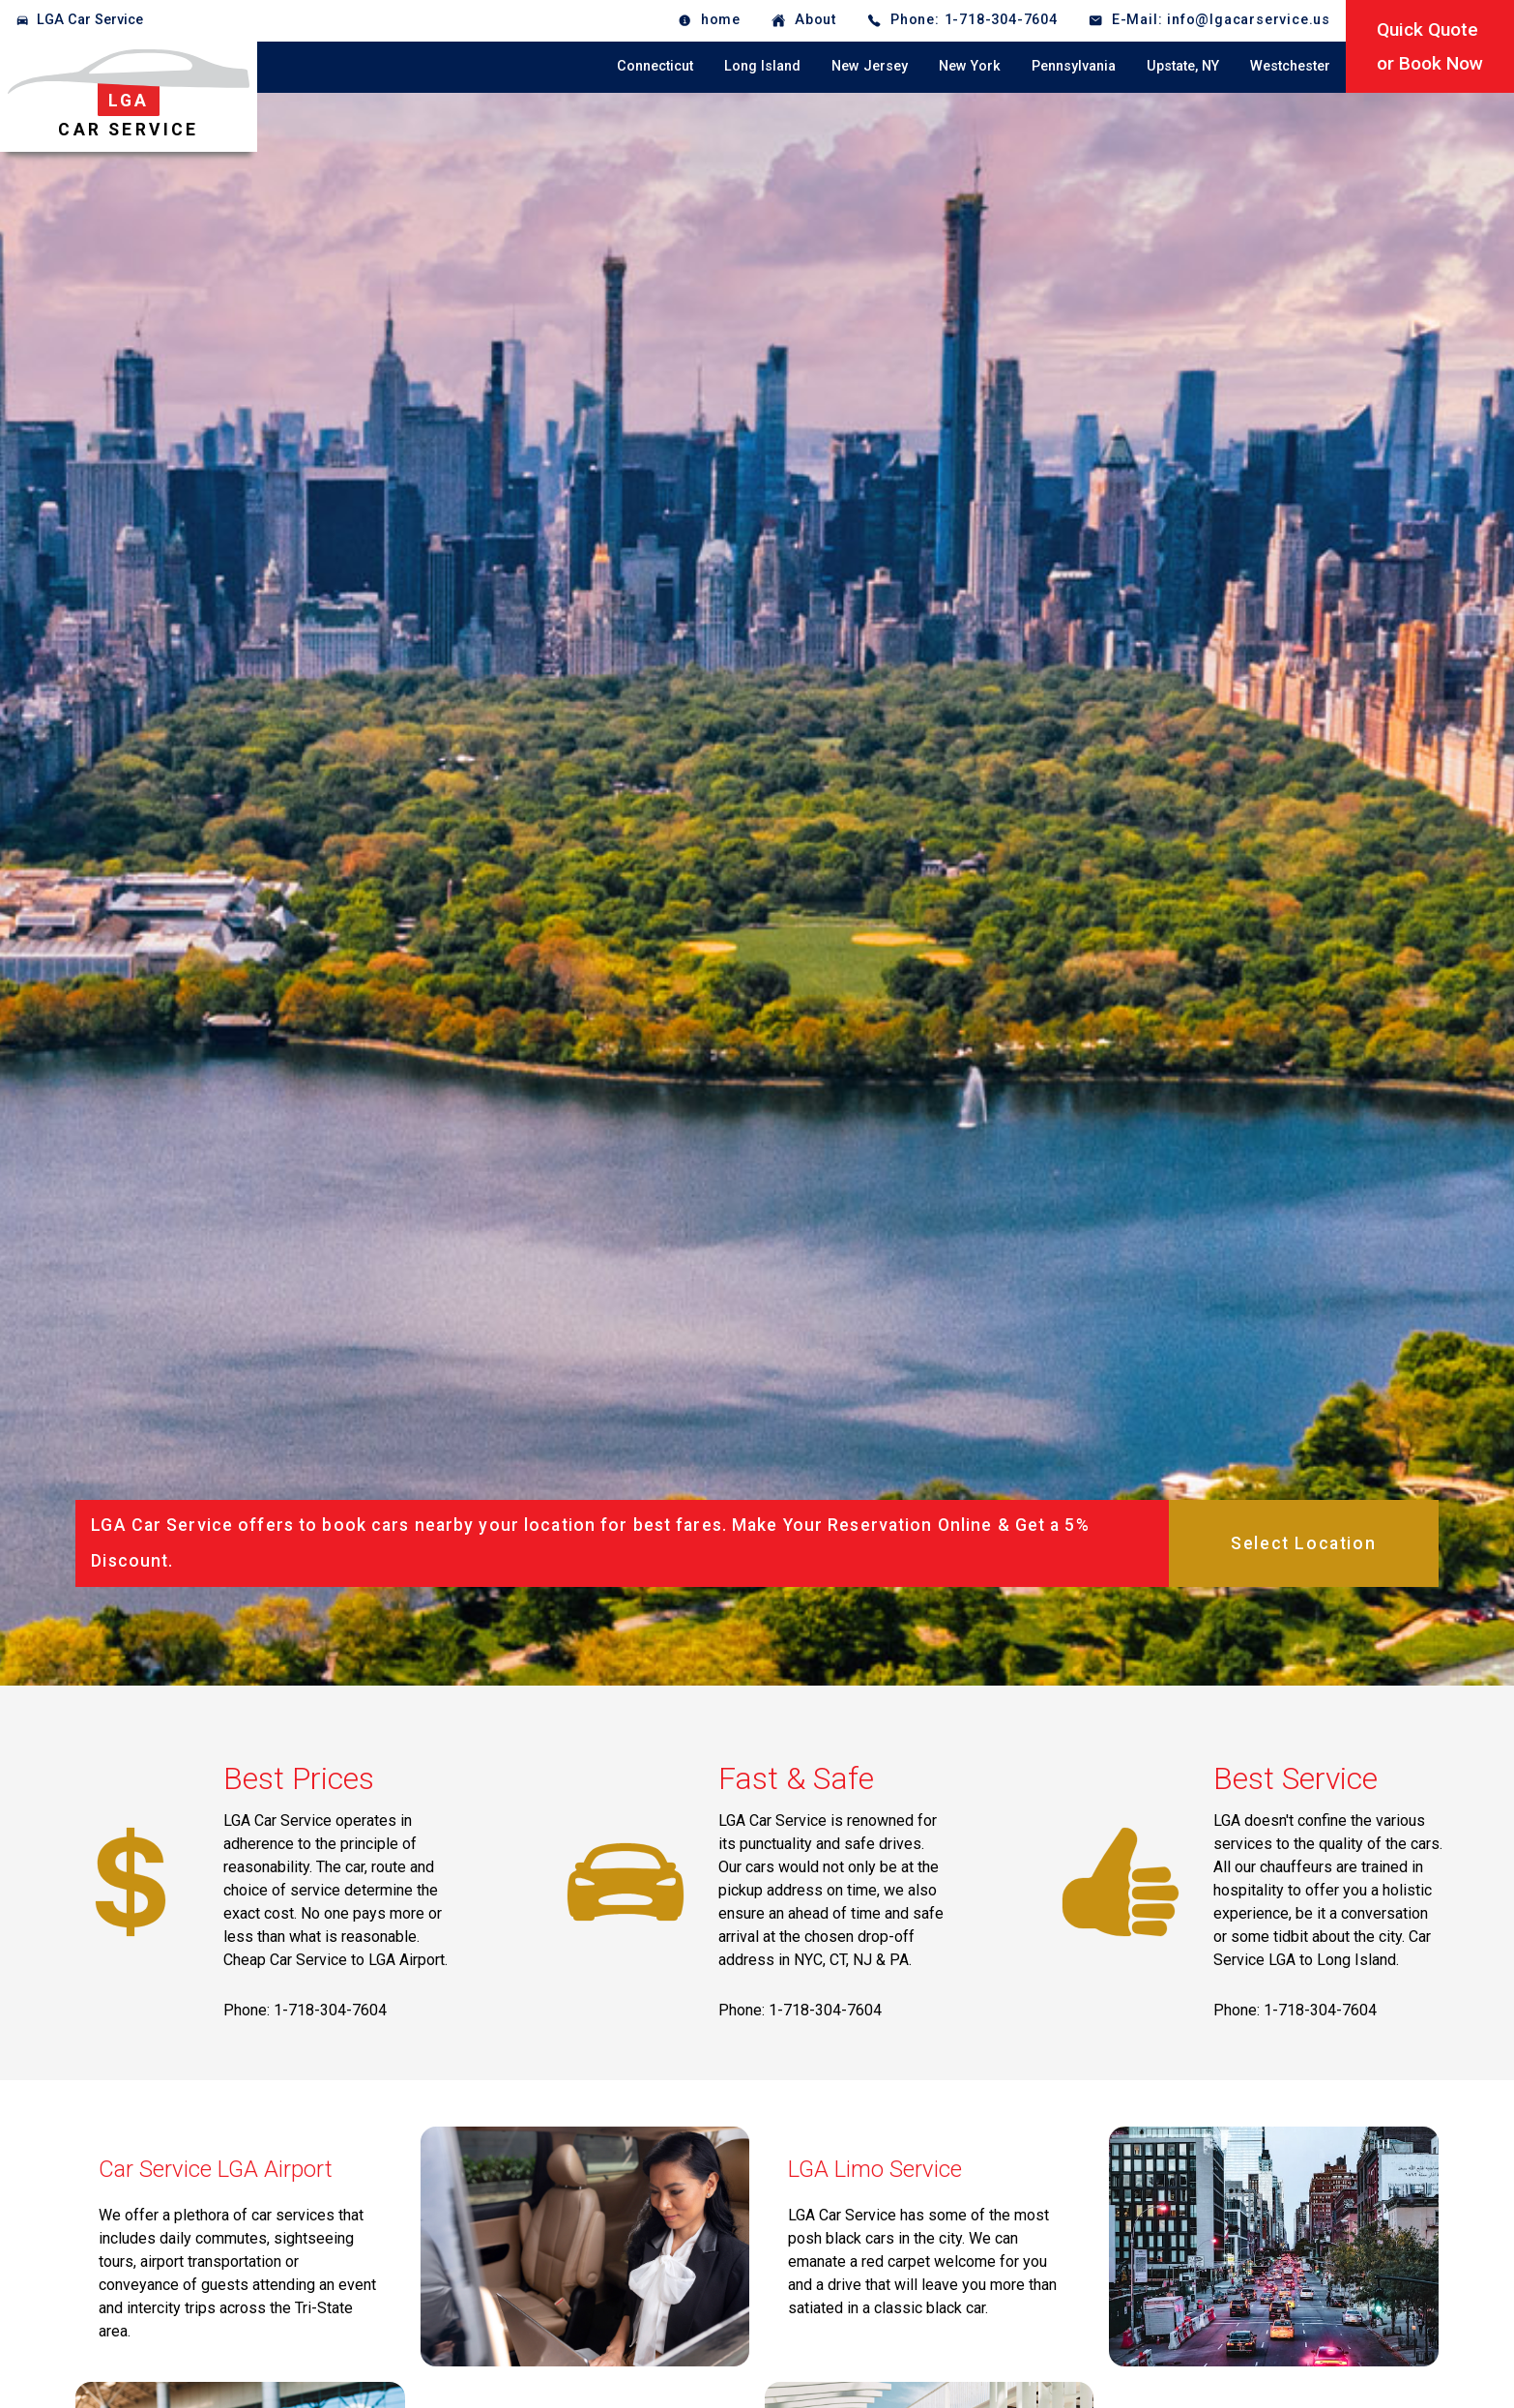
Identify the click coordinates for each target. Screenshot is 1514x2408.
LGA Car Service (90, 20)
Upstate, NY (1183, 66)
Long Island (762, 66)
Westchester (1290, 66)
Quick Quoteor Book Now (1430, 46)
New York (970, 66)
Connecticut (655, 66)
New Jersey (869, 66)
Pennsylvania (1074, 66)
